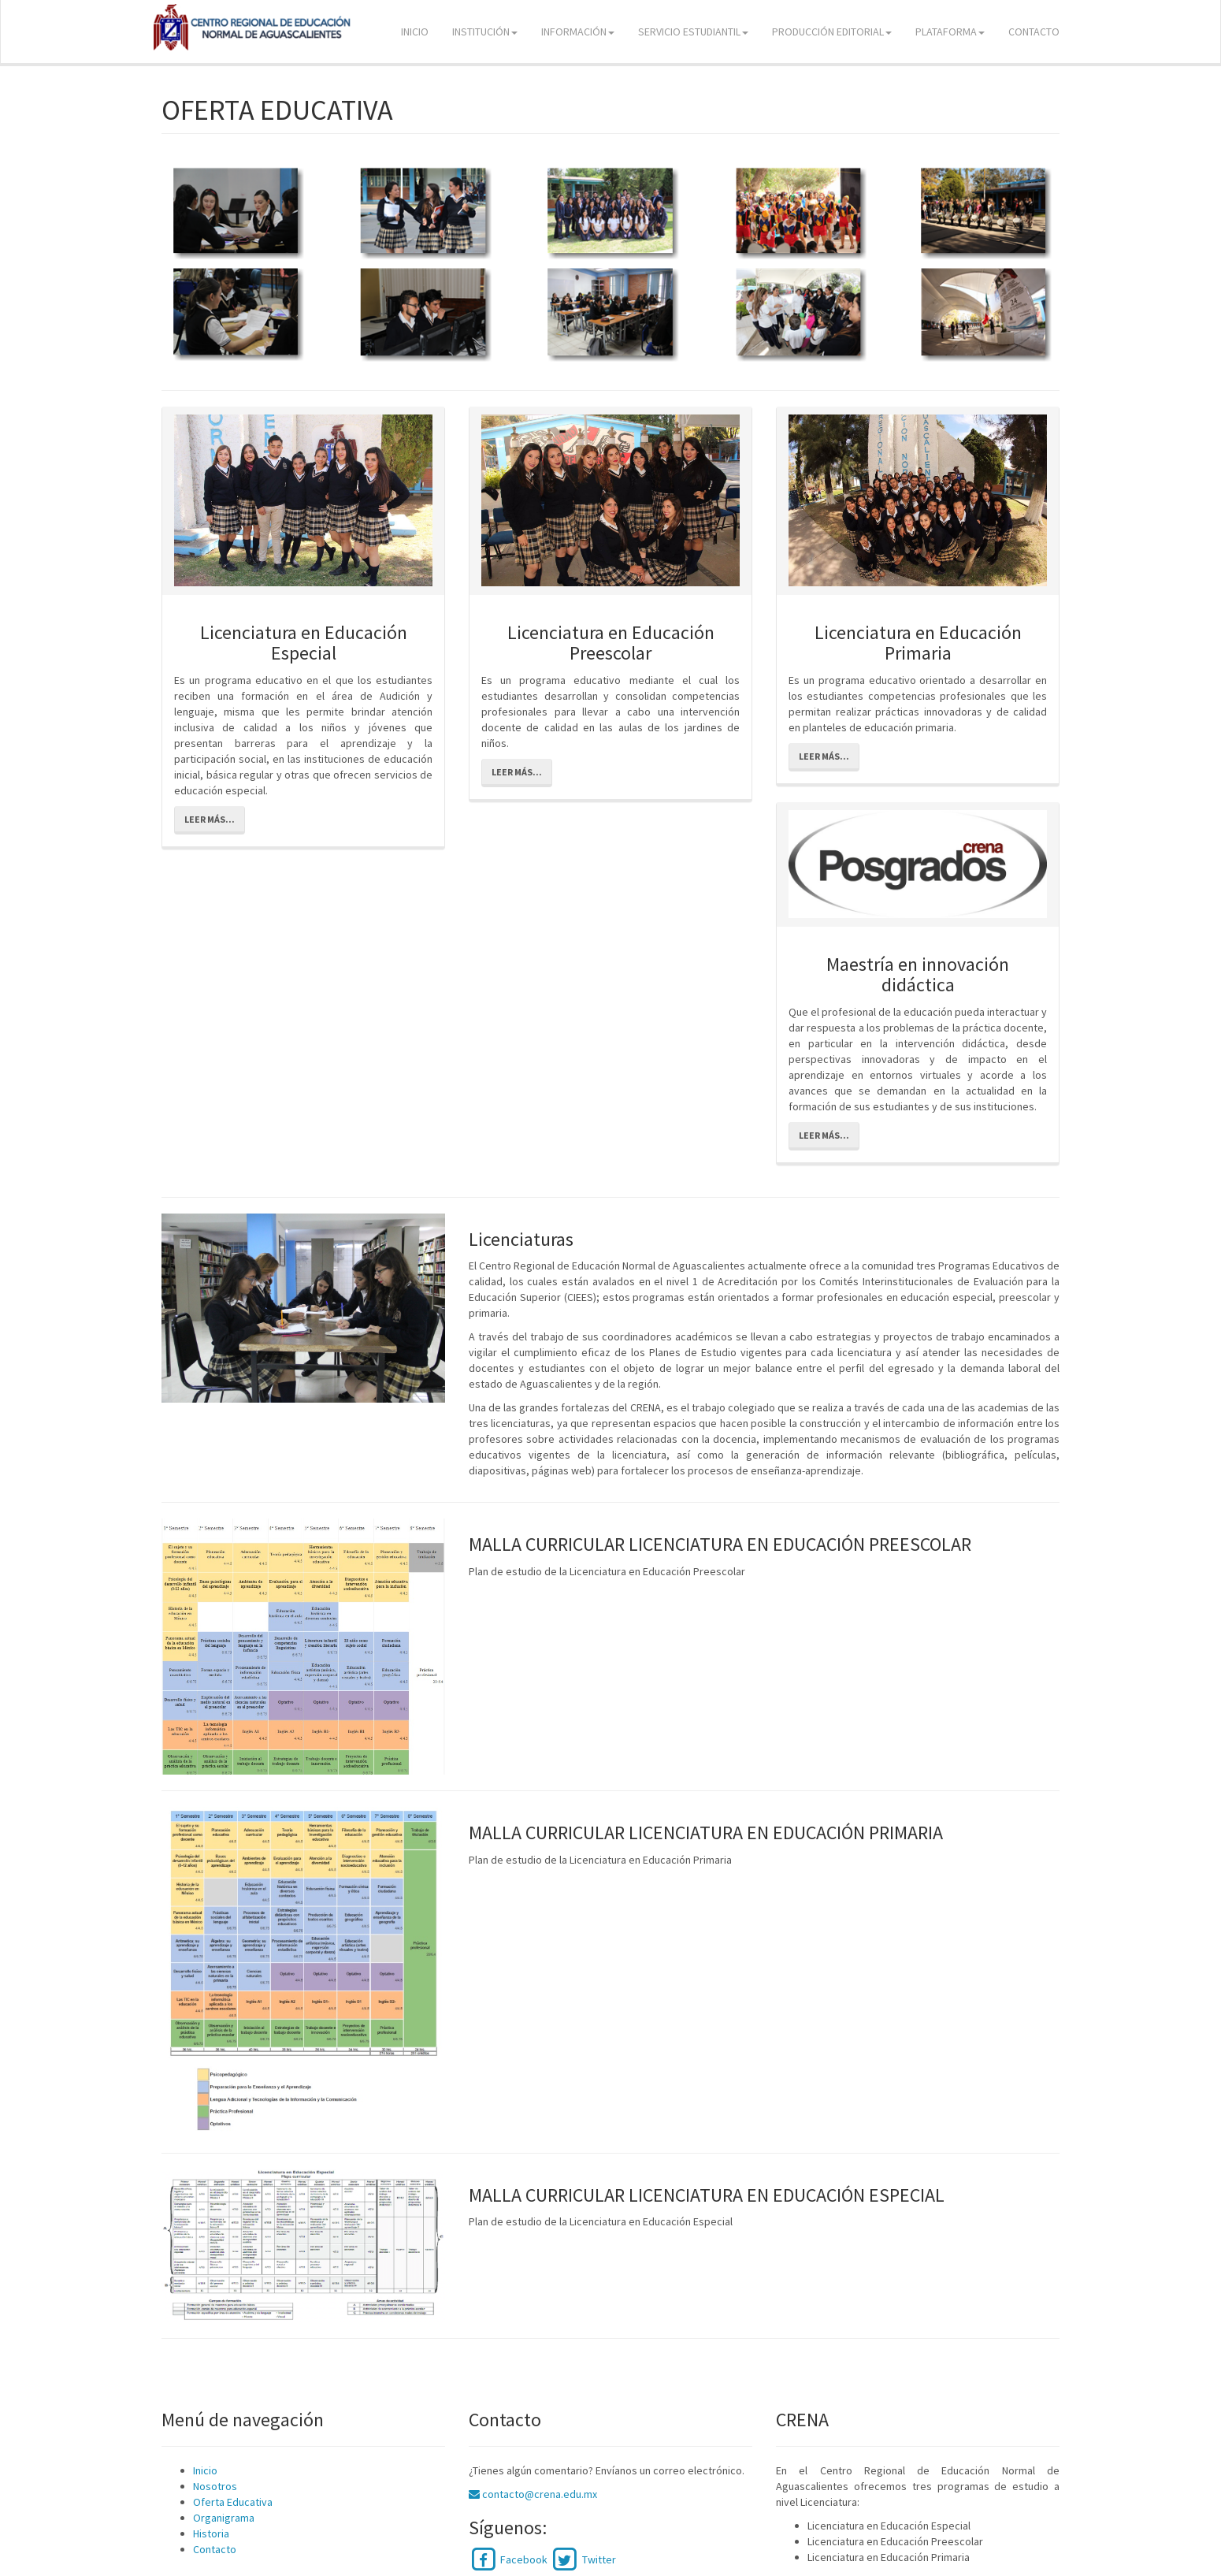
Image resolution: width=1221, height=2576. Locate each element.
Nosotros (215, 2486)
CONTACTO (1034, 31)
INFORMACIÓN (577, 31)
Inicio (205, 2470)
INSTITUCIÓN (485, 31)
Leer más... (209, 819)
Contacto (214, 2549)
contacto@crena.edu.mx (533, 2494)
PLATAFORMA (950, 31)
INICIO (415, 31)
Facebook (508, 2559)
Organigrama (223, 2518)
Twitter (582, 2559)
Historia (211, 2533)
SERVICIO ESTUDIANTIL (693, 31)
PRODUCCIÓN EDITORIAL (832, 31)
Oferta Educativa (233, 2502)
